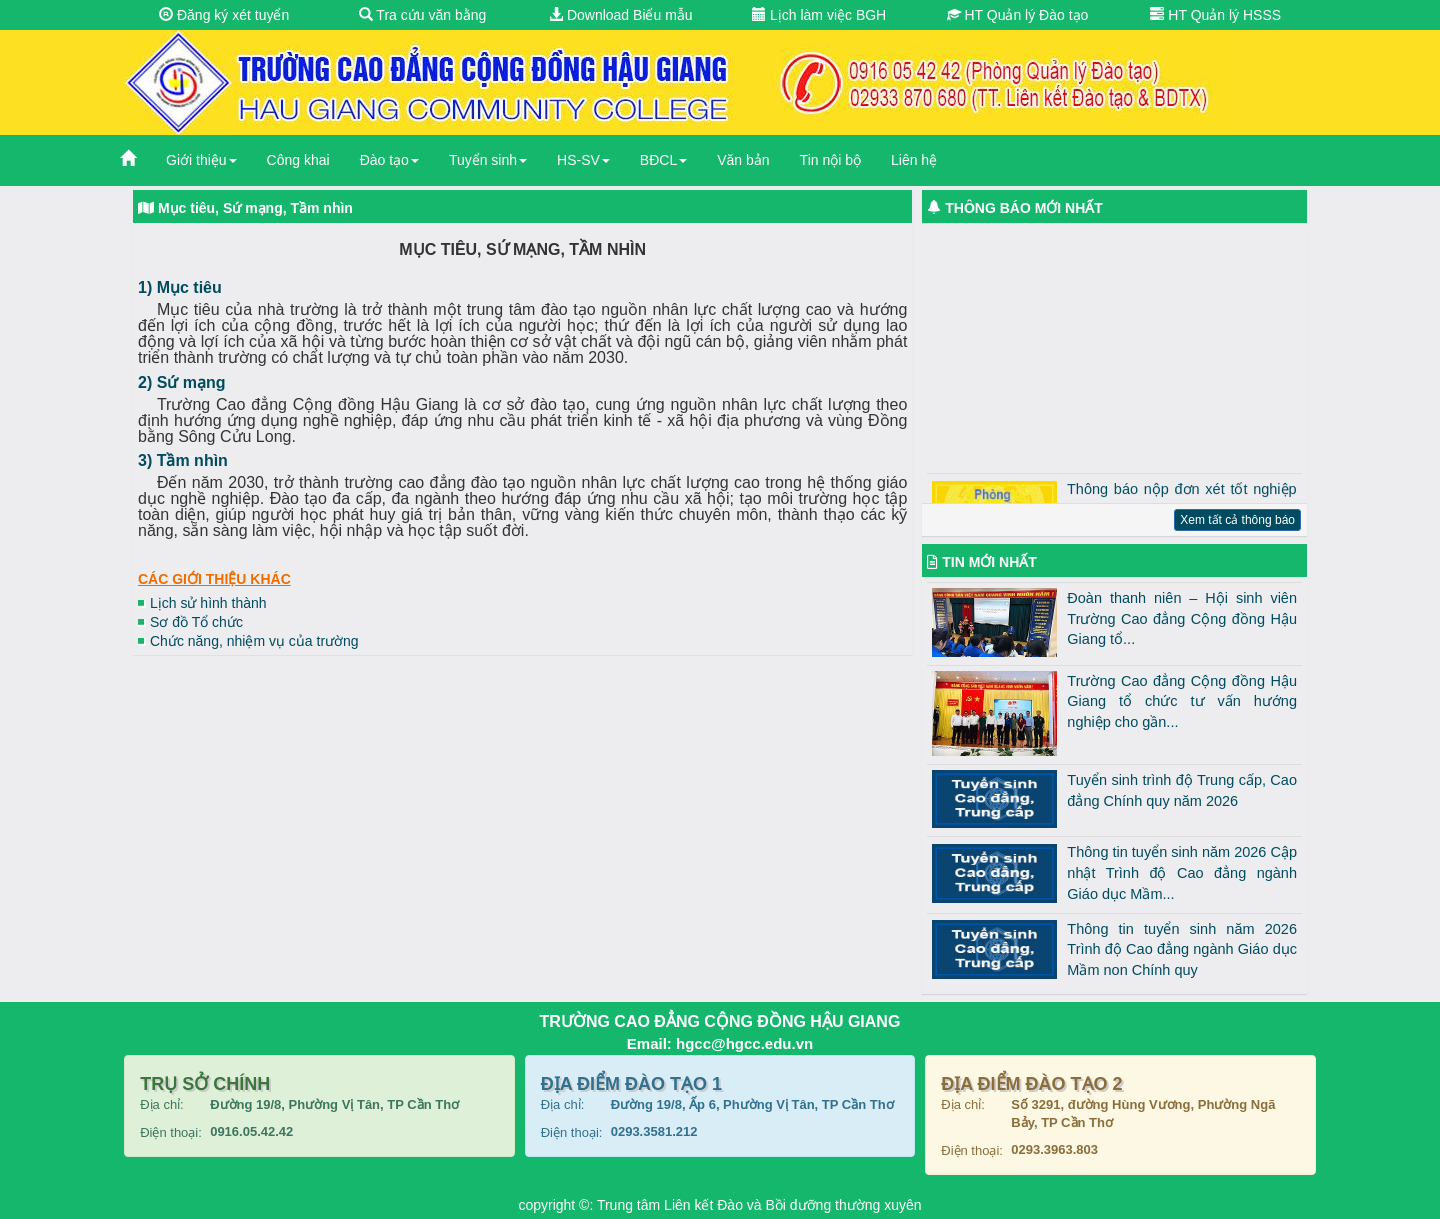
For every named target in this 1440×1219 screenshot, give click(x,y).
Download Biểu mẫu (621, 15)
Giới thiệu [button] (201, 160)
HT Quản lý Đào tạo (1018, 15)
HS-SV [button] (583, 160)
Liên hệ (914, 160)
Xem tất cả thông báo (1237, 520)
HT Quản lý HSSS (1215, 15)
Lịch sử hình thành (208, 603)
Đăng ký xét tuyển (224, 15)
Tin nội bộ (830, 160)
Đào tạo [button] (389, 160)
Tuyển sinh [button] (488, 160)
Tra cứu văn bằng (423, 15)
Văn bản (743, 160)
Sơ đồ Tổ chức (196, 622)
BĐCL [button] (663, 160)
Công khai (298, 160)
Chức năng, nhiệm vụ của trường (254, 641)
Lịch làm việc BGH (819, 15)
